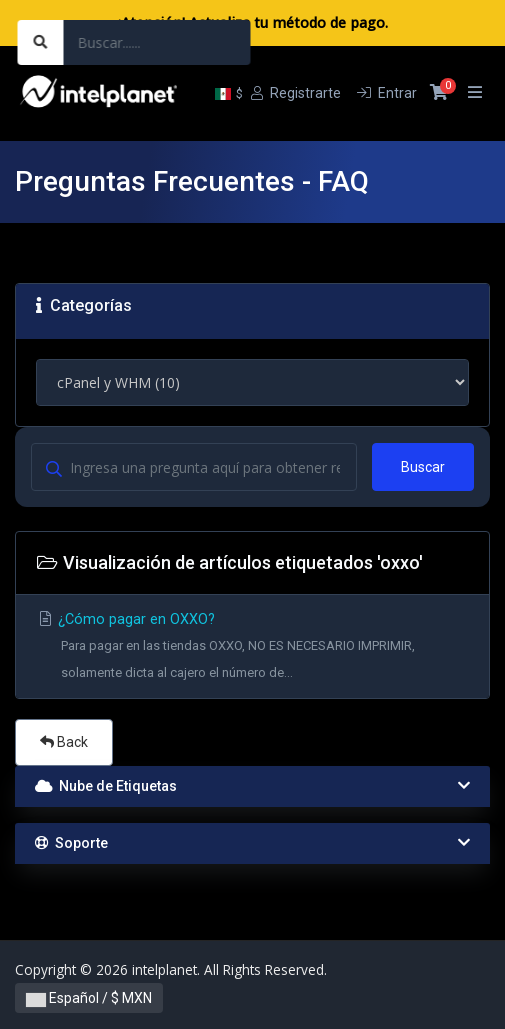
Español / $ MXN (89, 998)
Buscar (423, 467)
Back (64, 742)
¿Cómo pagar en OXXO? (252, 648)
